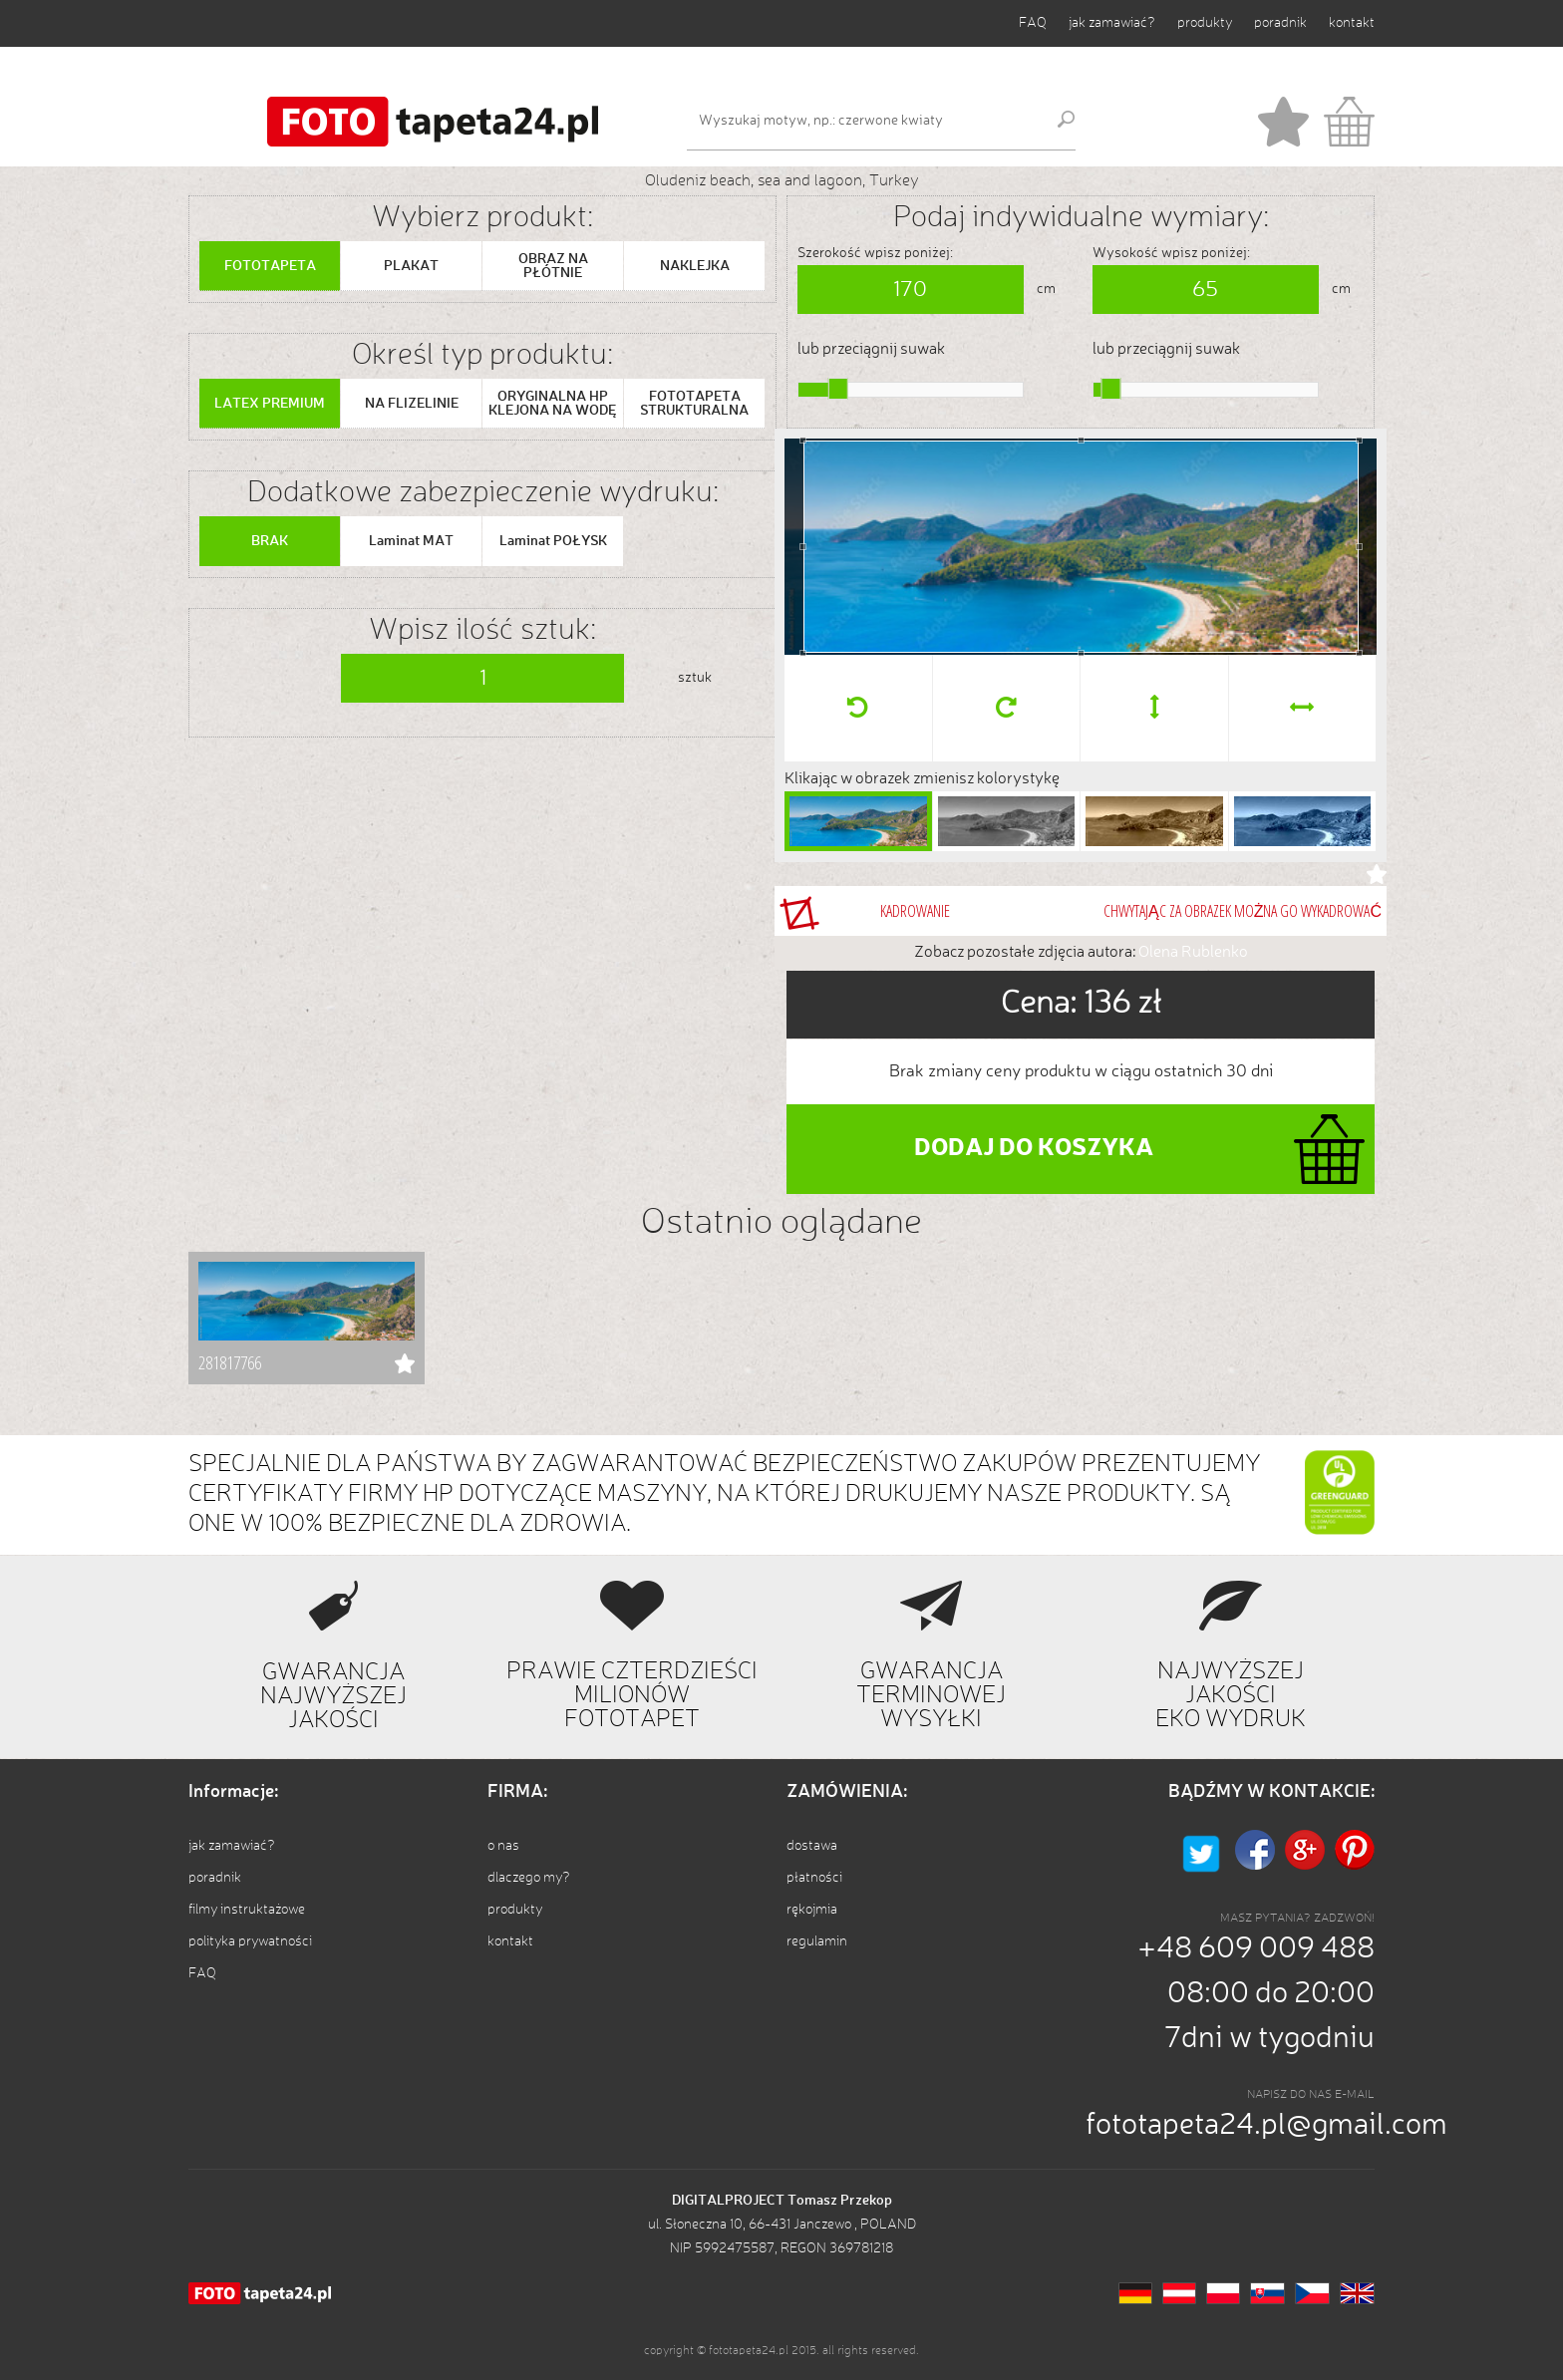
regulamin (816, 1941)
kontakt (1352, 23)
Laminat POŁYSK (553, 541)
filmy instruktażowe (246, 1910)
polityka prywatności (250, 1941)
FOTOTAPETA (270, 266)
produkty (1204, 23)
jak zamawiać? (1112, 23)
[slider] (838, 389)
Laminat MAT (411, 541)
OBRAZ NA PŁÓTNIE (553, 266)
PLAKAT (411, 266)
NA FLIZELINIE (412, 404)
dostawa (811, 1846)
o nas (503, 1846)
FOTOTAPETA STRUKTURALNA (694, 404)
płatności (814, 1878)
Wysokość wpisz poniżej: (1171, 253)
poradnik (1280, 23)
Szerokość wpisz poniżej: (875, 253)
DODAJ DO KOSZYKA (1033, 1149)
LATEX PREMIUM (269, 404)
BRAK (269, 541)
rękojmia (811, 1910)
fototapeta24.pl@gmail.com (1266, 2126)
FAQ (1033, 23)
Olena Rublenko (1193, 953)
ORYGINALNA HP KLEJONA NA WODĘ (552, 404)
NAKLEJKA (695, 266)
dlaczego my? (528, 1878)
